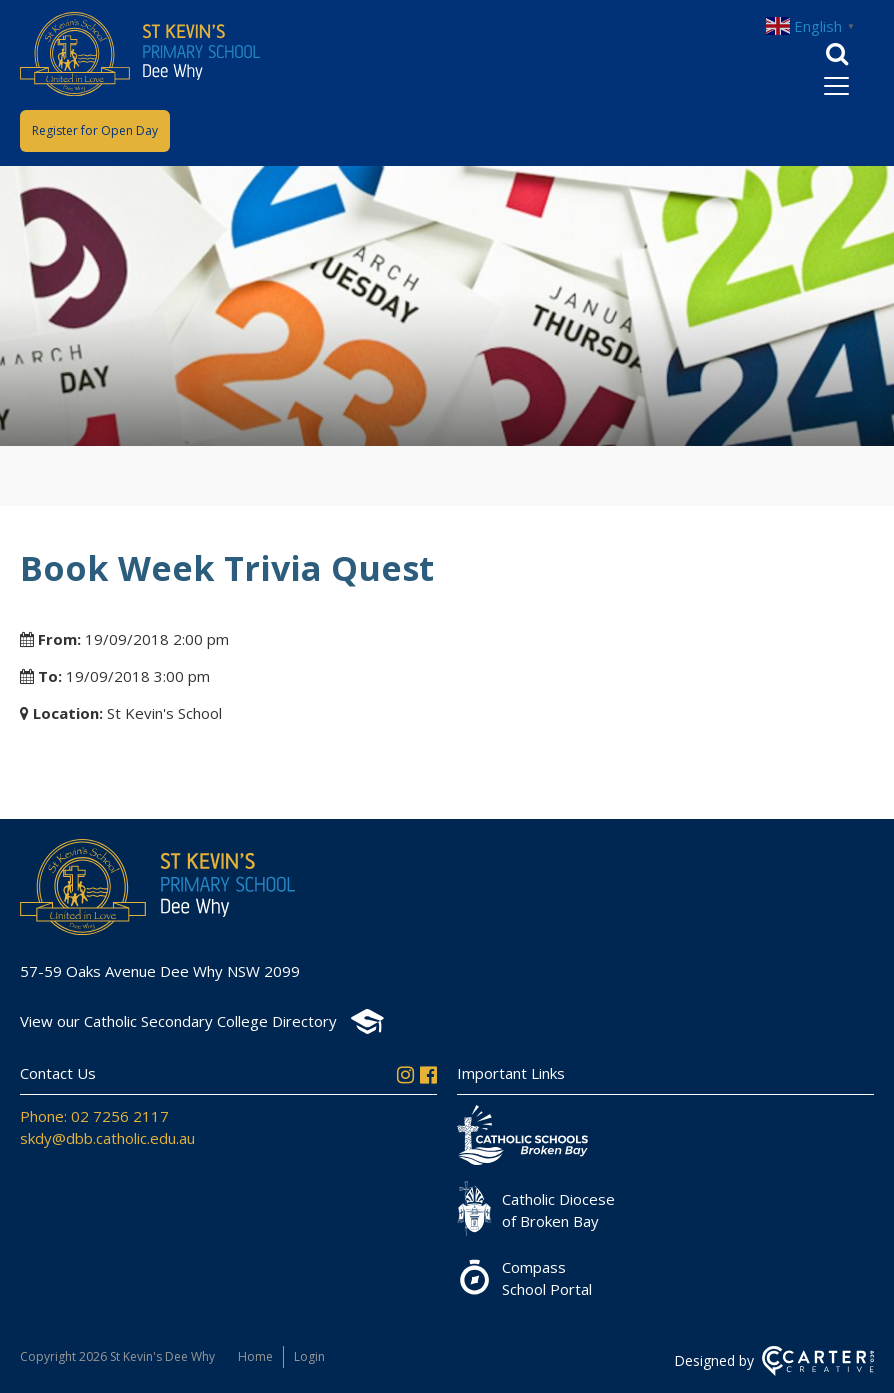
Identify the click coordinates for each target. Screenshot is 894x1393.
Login (309, 1356)
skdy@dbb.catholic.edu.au (107, 1138)
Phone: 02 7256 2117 (94, 1116)
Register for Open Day (95, 130)
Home (255, 1356)
